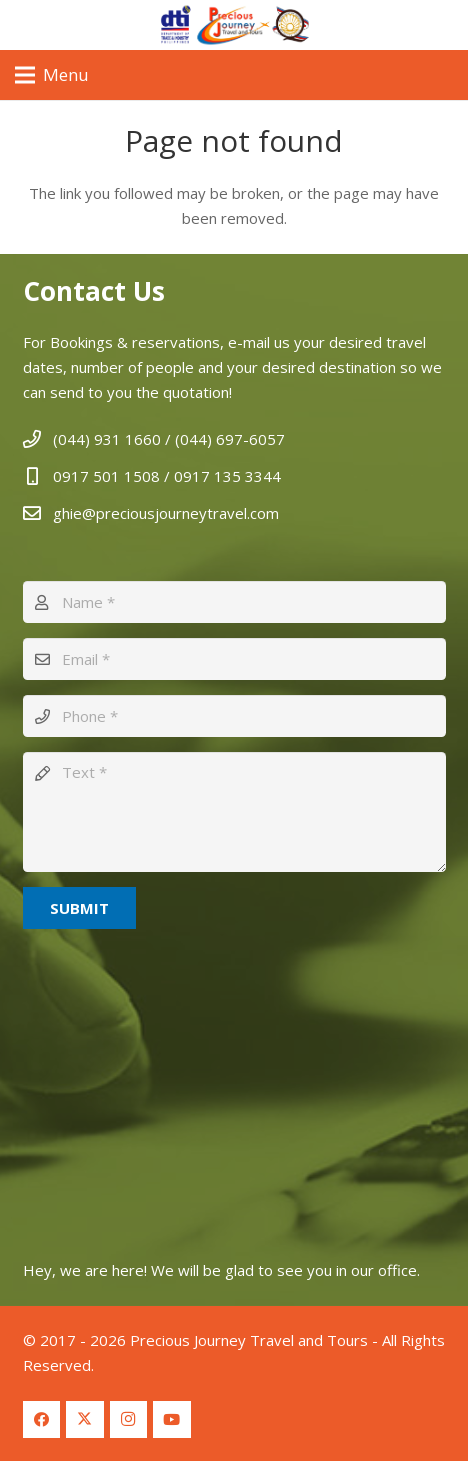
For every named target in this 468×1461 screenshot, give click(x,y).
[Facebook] (42, 1420)
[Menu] (52, 75)
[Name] (234, 602)
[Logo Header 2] (234, 25)
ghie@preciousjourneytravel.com (166, 513)
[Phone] (234, 716)
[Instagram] (129, 1420)
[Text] (234, 812)
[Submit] (79, 908)
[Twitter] (85, 1420)
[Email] (234, 659)
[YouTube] (172, 1420)
